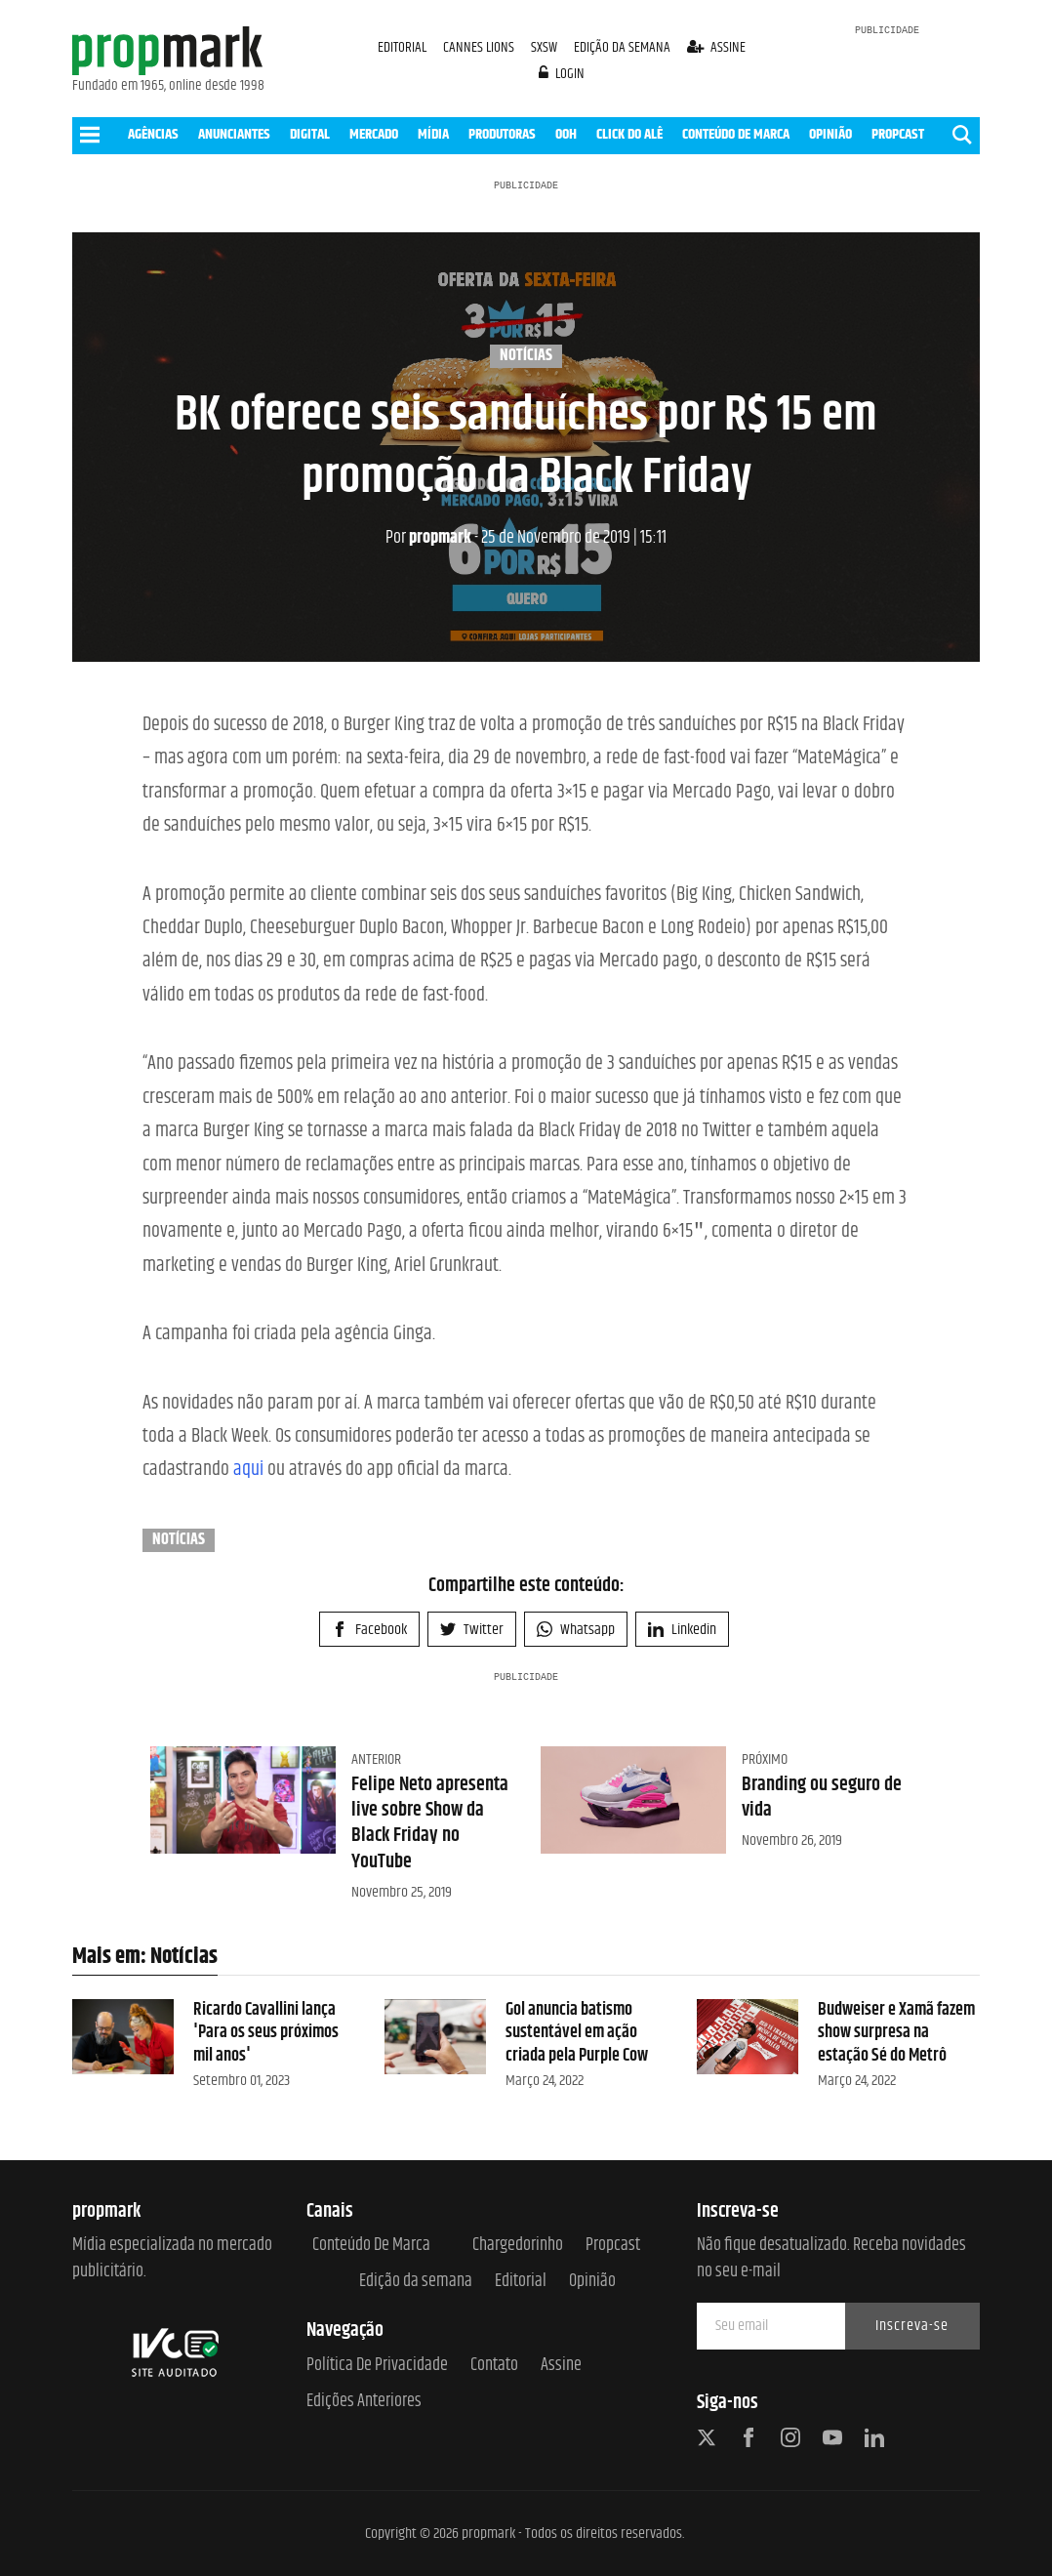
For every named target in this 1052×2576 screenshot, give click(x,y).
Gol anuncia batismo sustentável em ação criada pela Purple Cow (577, 2032)
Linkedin (682, 1629)
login (562, 73)
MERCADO (373, 134)
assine (717, 47)
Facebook (369, 1629)
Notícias (526, 356)
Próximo (765, 1759)
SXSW (545, 47)
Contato (494, 2365)
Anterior (376, 1759)
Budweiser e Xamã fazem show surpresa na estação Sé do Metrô (896, 2032)
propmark (428, 538)
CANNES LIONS (480, 47)
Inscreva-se (912, 2325)
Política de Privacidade (377, 2365)
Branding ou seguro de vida (822, 1797)
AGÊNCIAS (153, 134)
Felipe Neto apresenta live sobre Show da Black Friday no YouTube (429, 1823)
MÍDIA (433, 134)
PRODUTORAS (502, 134)
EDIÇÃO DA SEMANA (622, 47)
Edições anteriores (364, 2402)
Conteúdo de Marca (371, 2245)
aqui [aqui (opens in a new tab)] (248, 1469)
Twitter (472, 1629)
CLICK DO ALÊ (629, 134)
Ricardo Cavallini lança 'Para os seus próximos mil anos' (266, 2032)
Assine (561, 2365)
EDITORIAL (402, 47)
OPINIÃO (830, 134)
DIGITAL (310, 134)
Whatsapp (576, 1629)
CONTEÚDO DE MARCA (735, 134)
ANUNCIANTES (234, 134)
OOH (566, 134)
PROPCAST (897, 134)
